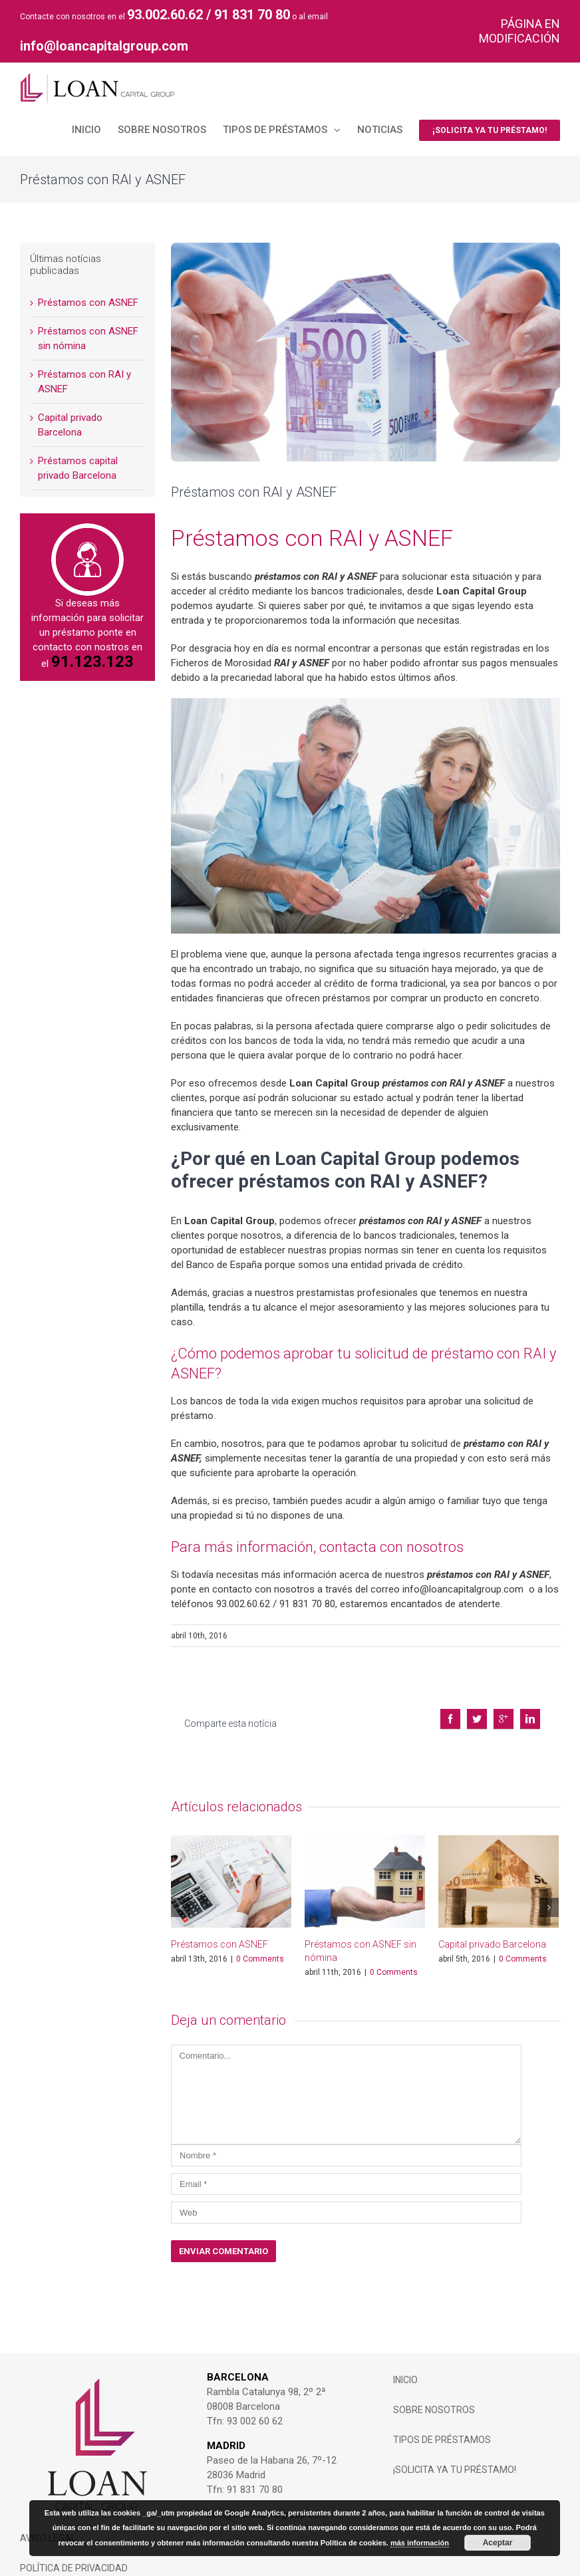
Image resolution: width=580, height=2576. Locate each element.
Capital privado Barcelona (492, 1927)
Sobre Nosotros (434, 2393)
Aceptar (498, 2542)
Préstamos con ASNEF (219, 1927)
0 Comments (260, 1942)
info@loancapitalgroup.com (104, 46)
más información (419, 2543)
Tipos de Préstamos (442, 2423)
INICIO (405, 2363)
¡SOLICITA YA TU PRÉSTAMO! (454, 2453)
